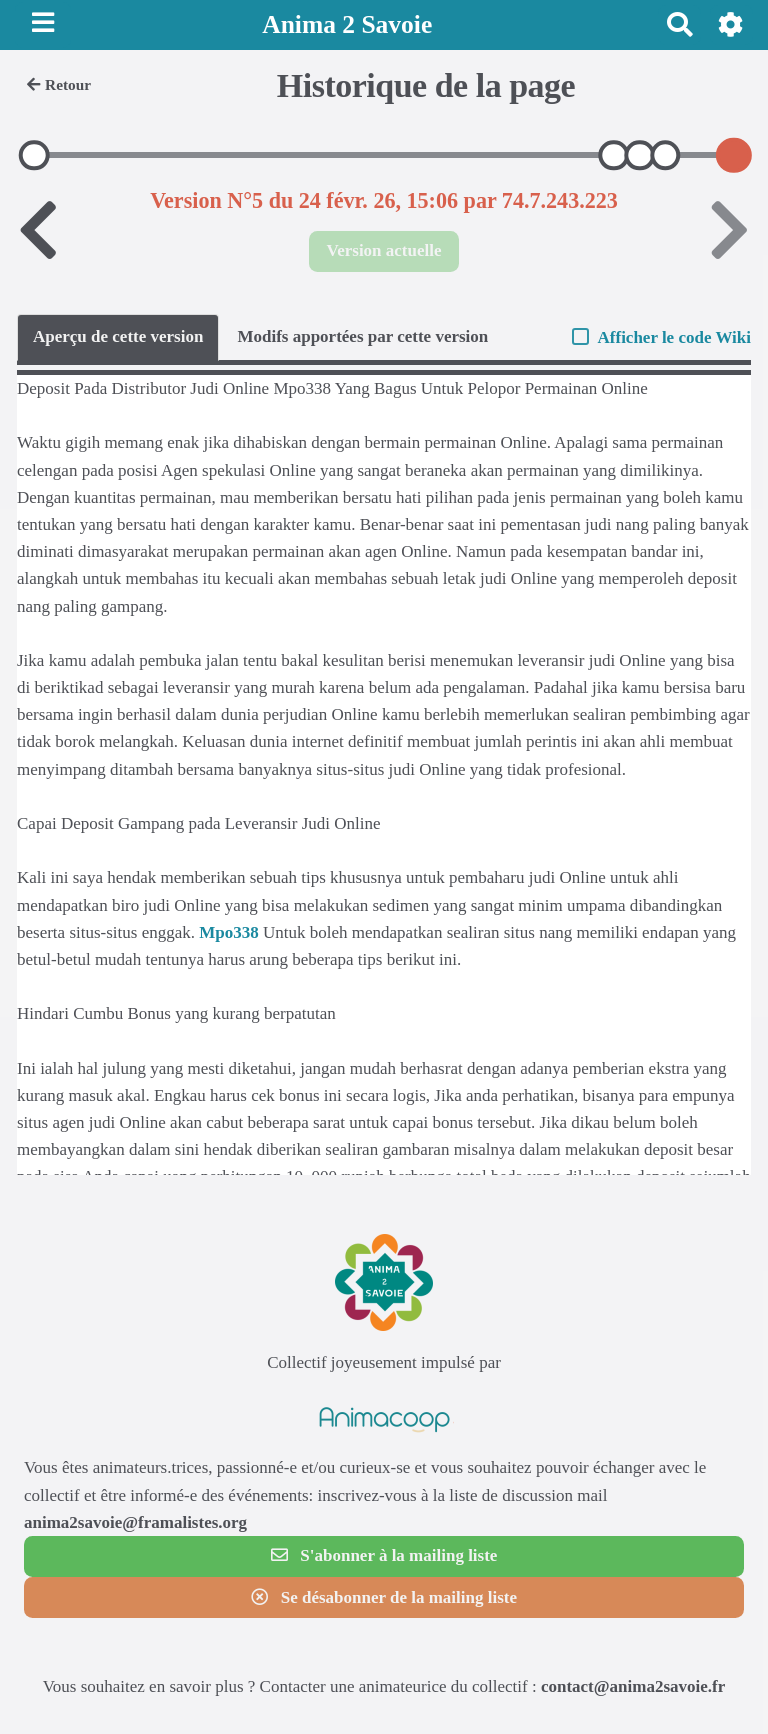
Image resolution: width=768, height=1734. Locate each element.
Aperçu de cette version (118, 336)
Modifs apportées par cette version (362, 336)
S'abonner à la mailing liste (384, 1555)
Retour (59, 84)
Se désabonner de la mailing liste (384, 1597)
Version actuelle (383, 250)
